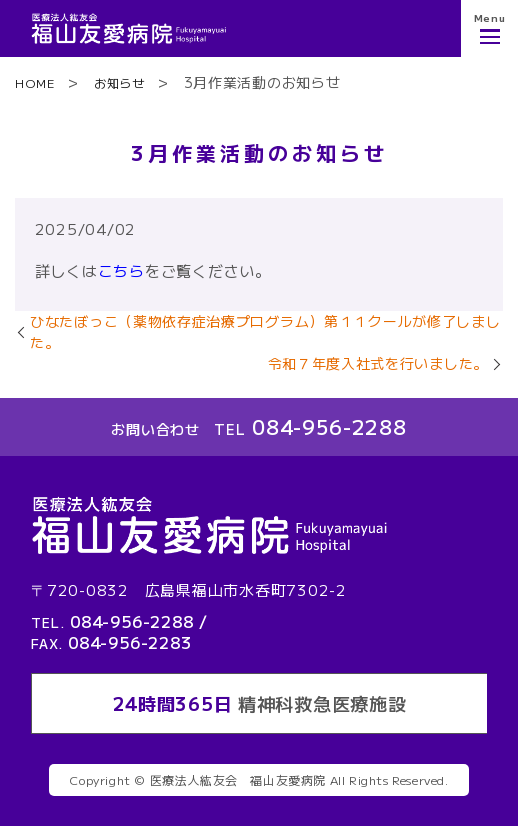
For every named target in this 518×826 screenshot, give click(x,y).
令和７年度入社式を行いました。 (378, 363)
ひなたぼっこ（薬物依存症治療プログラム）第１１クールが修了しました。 (265, 331)
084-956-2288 (329, 426)
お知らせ (119, 82)
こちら (121, 270)
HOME (35, 82)
